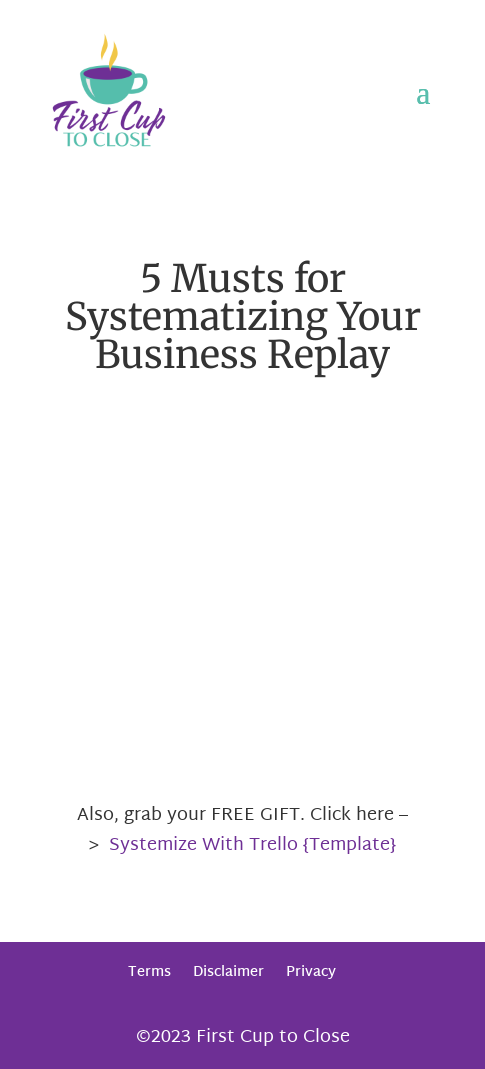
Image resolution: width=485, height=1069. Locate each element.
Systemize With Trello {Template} (252, 845)
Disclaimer (228, 972)
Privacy (311, 972)
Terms (149, 972)
